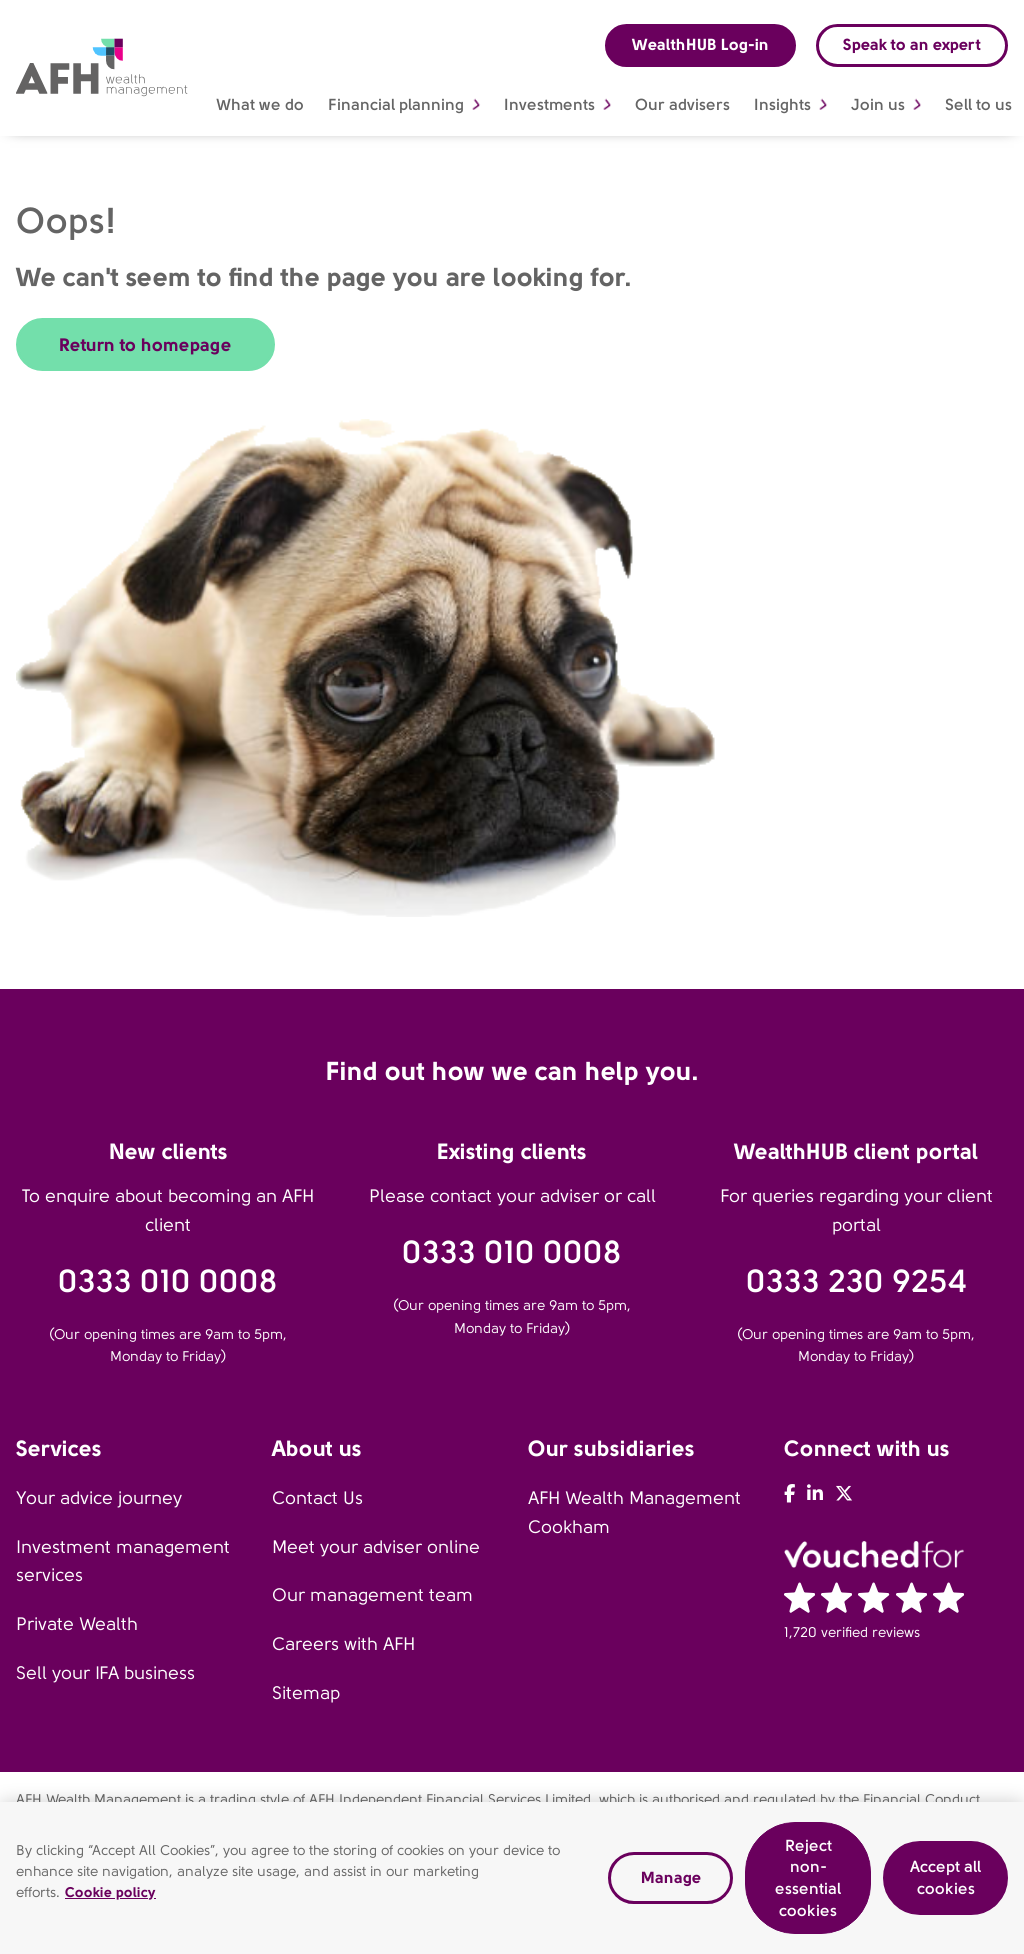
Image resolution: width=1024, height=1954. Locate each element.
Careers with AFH (343, 1644)
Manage (671, 1884)
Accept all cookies (945, 1884)
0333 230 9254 (856, 1281)
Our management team (372, 1595)
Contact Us (317, 1498)
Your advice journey (99, 1498)
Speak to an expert (912, 44)
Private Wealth (77, 1624)
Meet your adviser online (376, 1547)
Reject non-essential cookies (808, 1885)
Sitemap (306, 1693)
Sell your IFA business (105, 1673)
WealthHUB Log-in (700, 44)
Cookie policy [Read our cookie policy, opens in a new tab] (110, 1898)
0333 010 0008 (168, 1281)
